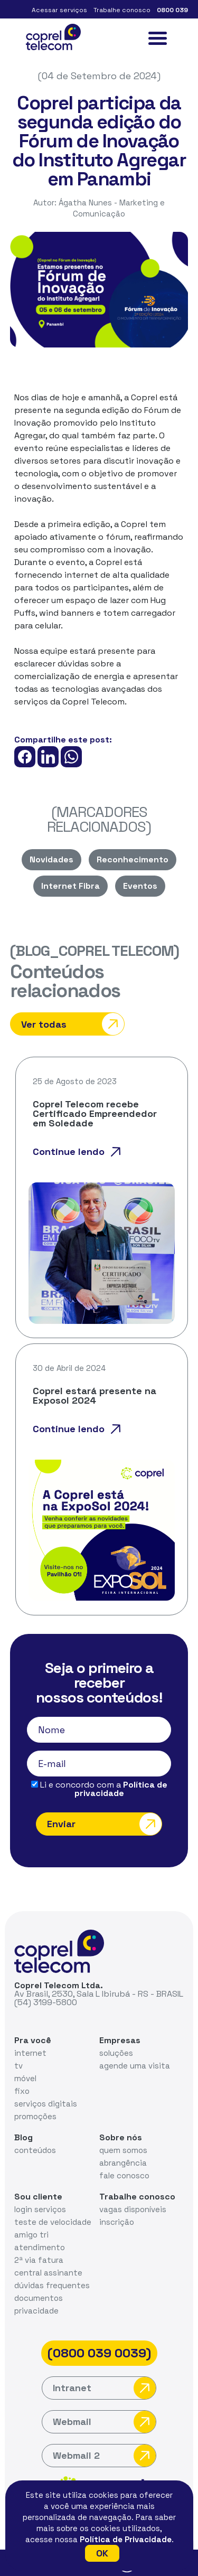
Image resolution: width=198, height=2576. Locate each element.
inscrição (116, 2222)
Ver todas (72, 1024)
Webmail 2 (104, 2456)
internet (30, 2053)
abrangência (123, 2163)
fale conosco (124, 2175)
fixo (22, 2091)
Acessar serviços (59, 10)
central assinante (48, 2273)
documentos (38, 2298)
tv (18, 2066)
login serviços (40, 2209)
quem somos (123, 2150)
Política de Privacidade (126, 2539)
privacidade (36, 2311)
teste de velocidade (52, 2222)
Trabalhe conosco (121, 10)
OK (102, 2553)
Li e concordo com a (99, 1789)
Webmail (104, 2422)
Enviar (104, 1824)
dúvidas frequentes (52, 2285)
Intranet (104, 2388)
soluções (116, 2053)
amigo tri (31, 2235)
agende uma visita (134, 2066)
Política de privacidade (120, 1789)
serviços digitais (45, 2104)
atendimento (39, 2247)
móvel (25, 2078)
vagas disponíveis (132, 2209)
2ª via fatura (38, 2260)
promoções (35, 2116)
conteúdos (35, 2150)
